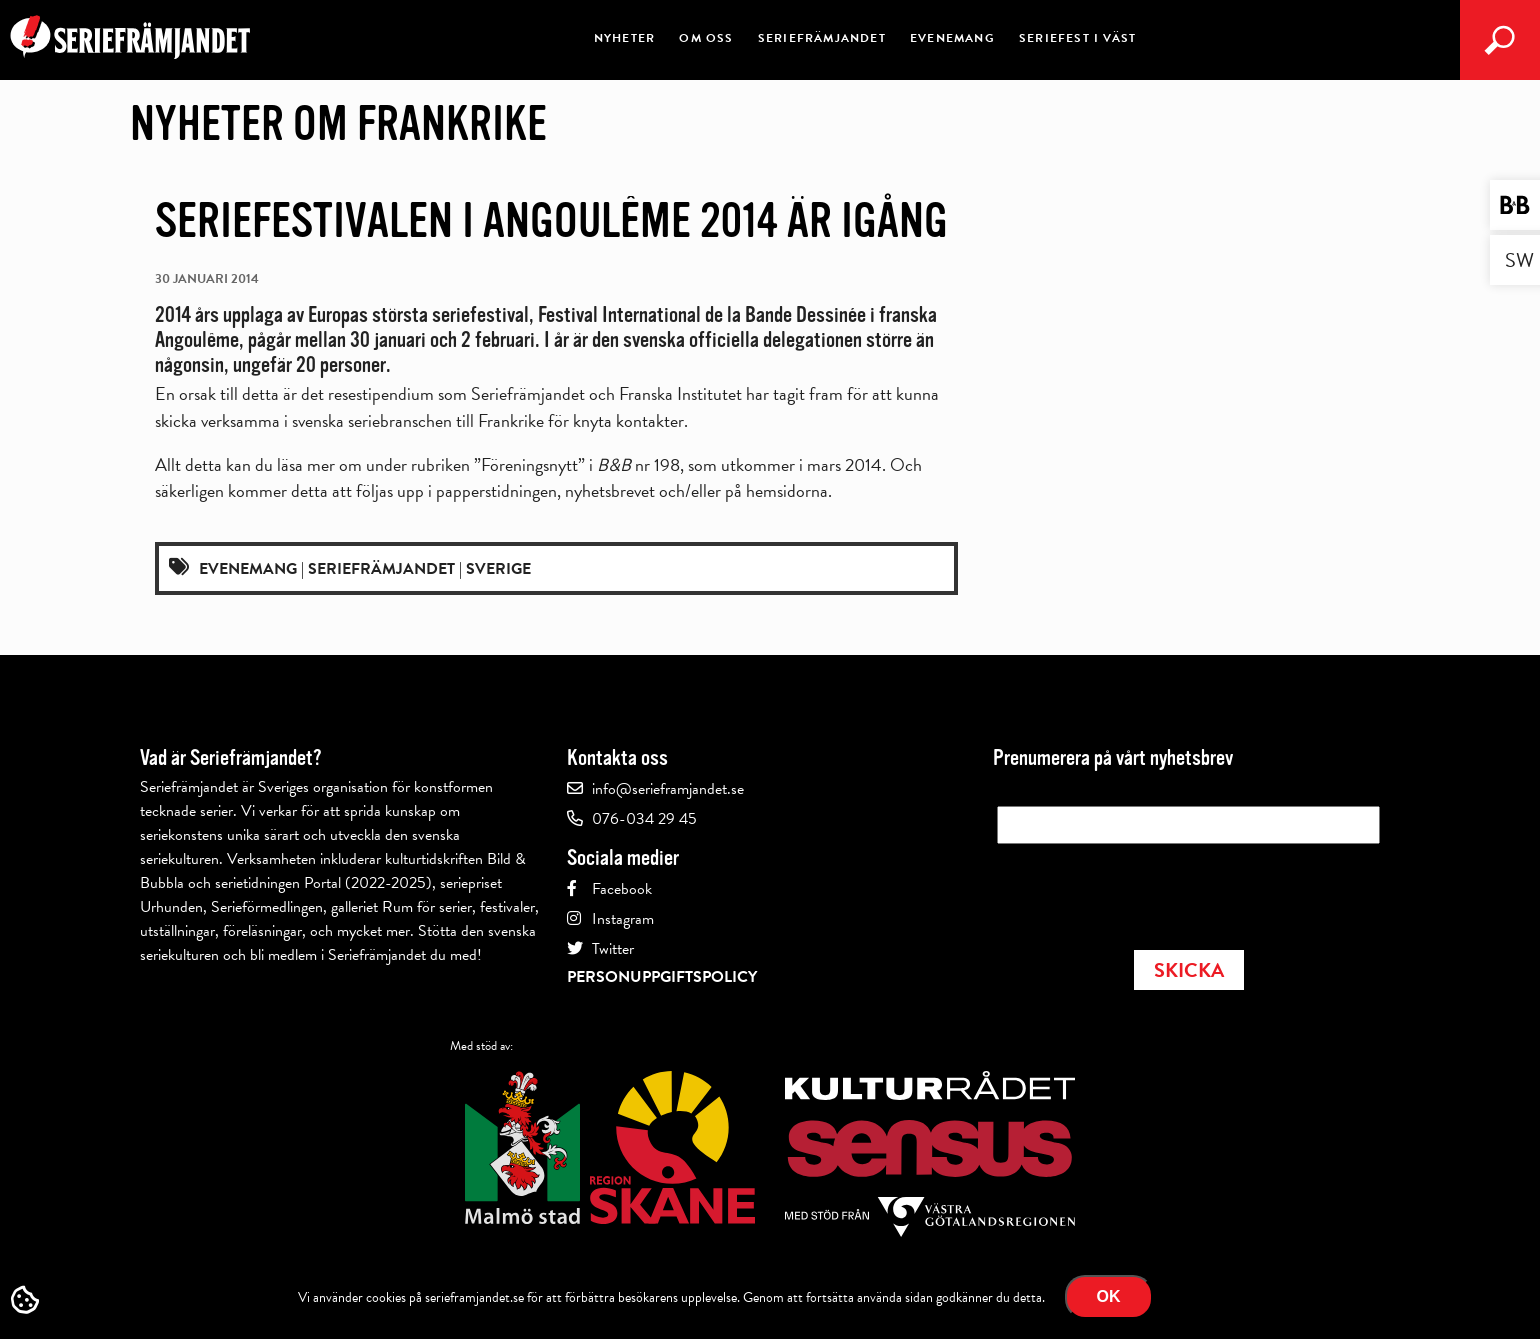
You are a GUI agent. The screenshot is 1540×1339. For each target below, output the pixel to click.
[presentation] (1149, 891)
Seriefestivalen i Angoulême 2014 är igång (551, 221)
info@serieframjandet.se (668, 789)
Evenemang (952, 38)
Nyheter (624, 38)
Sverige (498, 569)
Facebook (622, 889)
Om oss (706, 38)
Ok (1109, 1296)
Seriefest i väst (1077, 38)
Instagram (623, 919)
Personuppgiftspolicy (662, 977)
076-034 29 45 (644, 819)
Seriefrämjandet (822, 38)
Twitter (613, 949)
